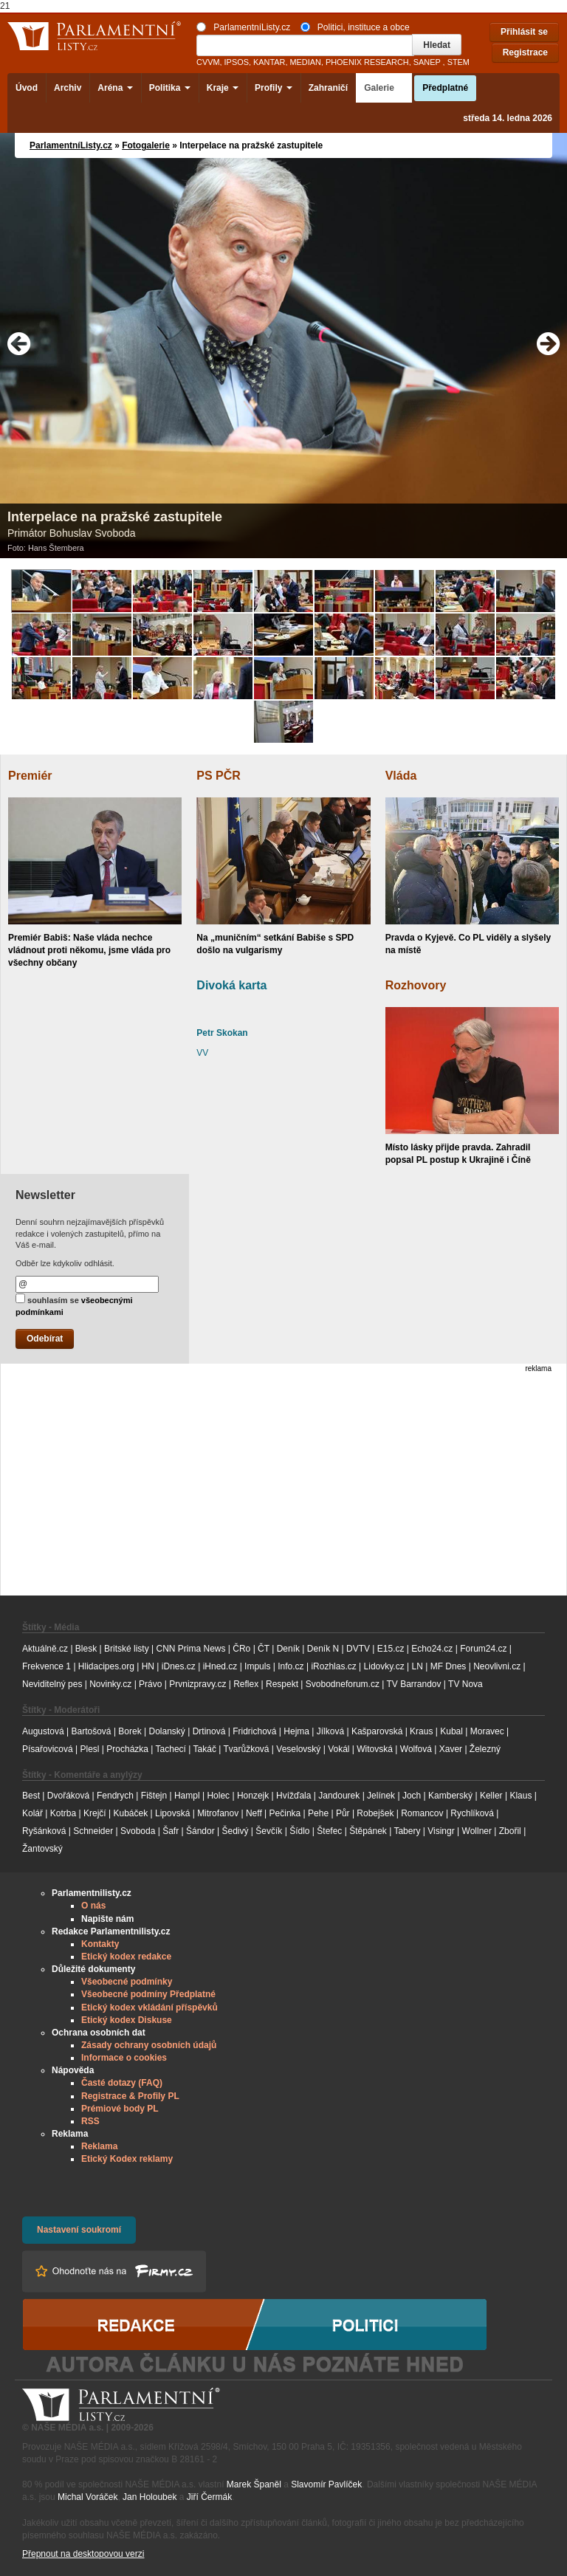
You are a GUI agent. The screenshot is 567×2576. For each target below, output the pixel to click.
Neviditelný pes (52, 1684)
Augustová (43, 1731)
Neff (254, 1813)
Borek (129, 1731)
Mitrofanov (217, 1813)
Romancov (422, 1813)
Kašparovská (376, 1731)
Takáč (204, 1749)
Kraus (421, 1731)
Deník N (323, 1649)
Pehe (318, 1813)
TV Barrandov (413, 1684)
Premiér (30, 775)
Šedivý (235, 1831)
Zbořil (510, 1831)
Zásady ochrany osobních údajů (148, 2045)
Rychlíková (472, 1813)
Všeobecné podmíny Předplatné (148, 1994)
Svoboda (137, 1831)
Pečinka (285, 1813)
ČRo (241, 1649)
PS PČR (218, 775)
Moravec (487, 1731)
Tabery (407, 1831)
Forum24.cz (483, 1649)
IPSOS (236, 62)
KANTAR (269, 62)
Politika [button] (169, 88)
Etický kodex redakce (126, 1956)
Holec (218, 1795)
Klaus (520, 1795)
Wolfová (416, 1749)
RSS (90, 2121)
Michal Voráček (87, 2497)
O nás (93, 1905)
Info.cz (290, 1666)
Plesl (90, 1749)
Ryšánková (44, 1831)
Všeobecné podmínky (126, 1981)
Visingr (440, 1831)
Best (31, 1795)
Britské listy (126, 1649)
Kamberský (450, 1795)
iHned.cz (220, 1666)
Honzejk (253, 1795)
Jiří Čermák (209, 2497)
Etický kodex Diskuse (126, 2020)
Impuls (257, 1666)
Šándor (200, 1831)
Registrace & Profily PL (130, 2096)
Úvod (27, 88)
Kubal (451, 1731)
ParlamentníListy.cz (243, 27)
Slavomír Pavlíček (326, 2484)
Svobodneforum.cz (342, 1684)
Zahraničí (328, 88)
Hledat (436, 45)
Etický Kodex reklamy (127, 2159)
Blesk (86, 1649)
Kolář (32, 1813)
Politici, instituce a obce (355, 27)
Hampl (187, 1795)
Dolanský (167, 1731)
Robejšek (375, 1813)
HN (148, 1666)
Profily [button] (273, 88)
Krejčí (94, 1813)
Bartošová (91, 1731)
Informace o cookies (124, 2058)
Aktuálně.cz (45, 1649)
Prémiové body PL (120, 2108)
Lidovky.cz (384, 1666)
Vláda (401, 775)
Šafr (170, 1831)
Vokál (338, 1749)
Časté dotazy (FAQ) (121, 2083)
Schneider (93, 1831)
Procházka (127, 1749)
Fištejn (154, 1795)
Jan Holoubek (149, 2497)
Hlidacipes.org (106, 1666)
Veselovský (298, 1749)
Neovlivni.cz (496, 1666)
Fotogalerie (146, 145)
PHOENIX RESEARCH (367, 62)
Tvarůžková (246, 1749)
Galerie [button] (384, 88)
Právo (150, 1684)
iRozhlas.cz (333, 1666)
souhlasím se (74, 1305)
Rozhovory (416, 985)
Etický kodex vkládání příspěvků (149, 2007)
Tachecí (171, 1749)
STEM (458, 62)
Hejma (296, 1731)
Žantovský (42, 1849)
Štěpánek (368, 1831)
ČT (263, 1649)
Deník (288, 1649)
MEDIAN (304, 62)
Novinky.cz (110, 1684)
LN (417, 1666)
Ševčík (268, 1831)
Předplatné (445, 88)
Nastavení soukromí (79, 2230)
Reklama (99, 2146)
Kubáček (130, 1813)
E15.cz (391, 1649)
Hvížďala (293, 1795)
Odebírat (45, 1338)
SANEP (427, 62)
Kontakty (100, 1944)
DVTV (358, 1649)
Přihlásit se (524, 32)
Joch (411, 1795)
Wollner (477, 1831)
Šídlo (299, 1831)
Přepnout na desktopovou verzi (83, 2554)
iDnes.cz (179, 1666)
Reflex (245, 1684)
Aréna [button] (114, 88)
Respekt (282, 1684)
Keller (491, 1795)
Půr (343, 1813)
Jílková (330, 1731)
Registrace (525, 52)
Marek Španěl (254, 2484)
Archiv (67, 88)
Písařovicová (47, 1749)
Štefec (329, 1831)
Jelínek (381, 1795)
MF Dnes (448, 1666)
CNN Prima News (190, 1649)
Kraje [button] (222, 88)
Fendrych (115, 1795)
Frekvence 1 (47, 1666)
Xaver (450, 1749)
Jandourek (339, 1795)
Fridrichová (254, 1731)
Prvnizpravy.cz (197, 1684)
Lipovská (172, 1813)
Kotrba (63, 1813)
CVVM (208, 62)
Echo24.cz (432, 1649)
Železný (485, 1749)
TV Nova (465, 1684)
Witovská (375, 1749)
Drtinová (209, 1731)
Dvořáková (68, 1795)
